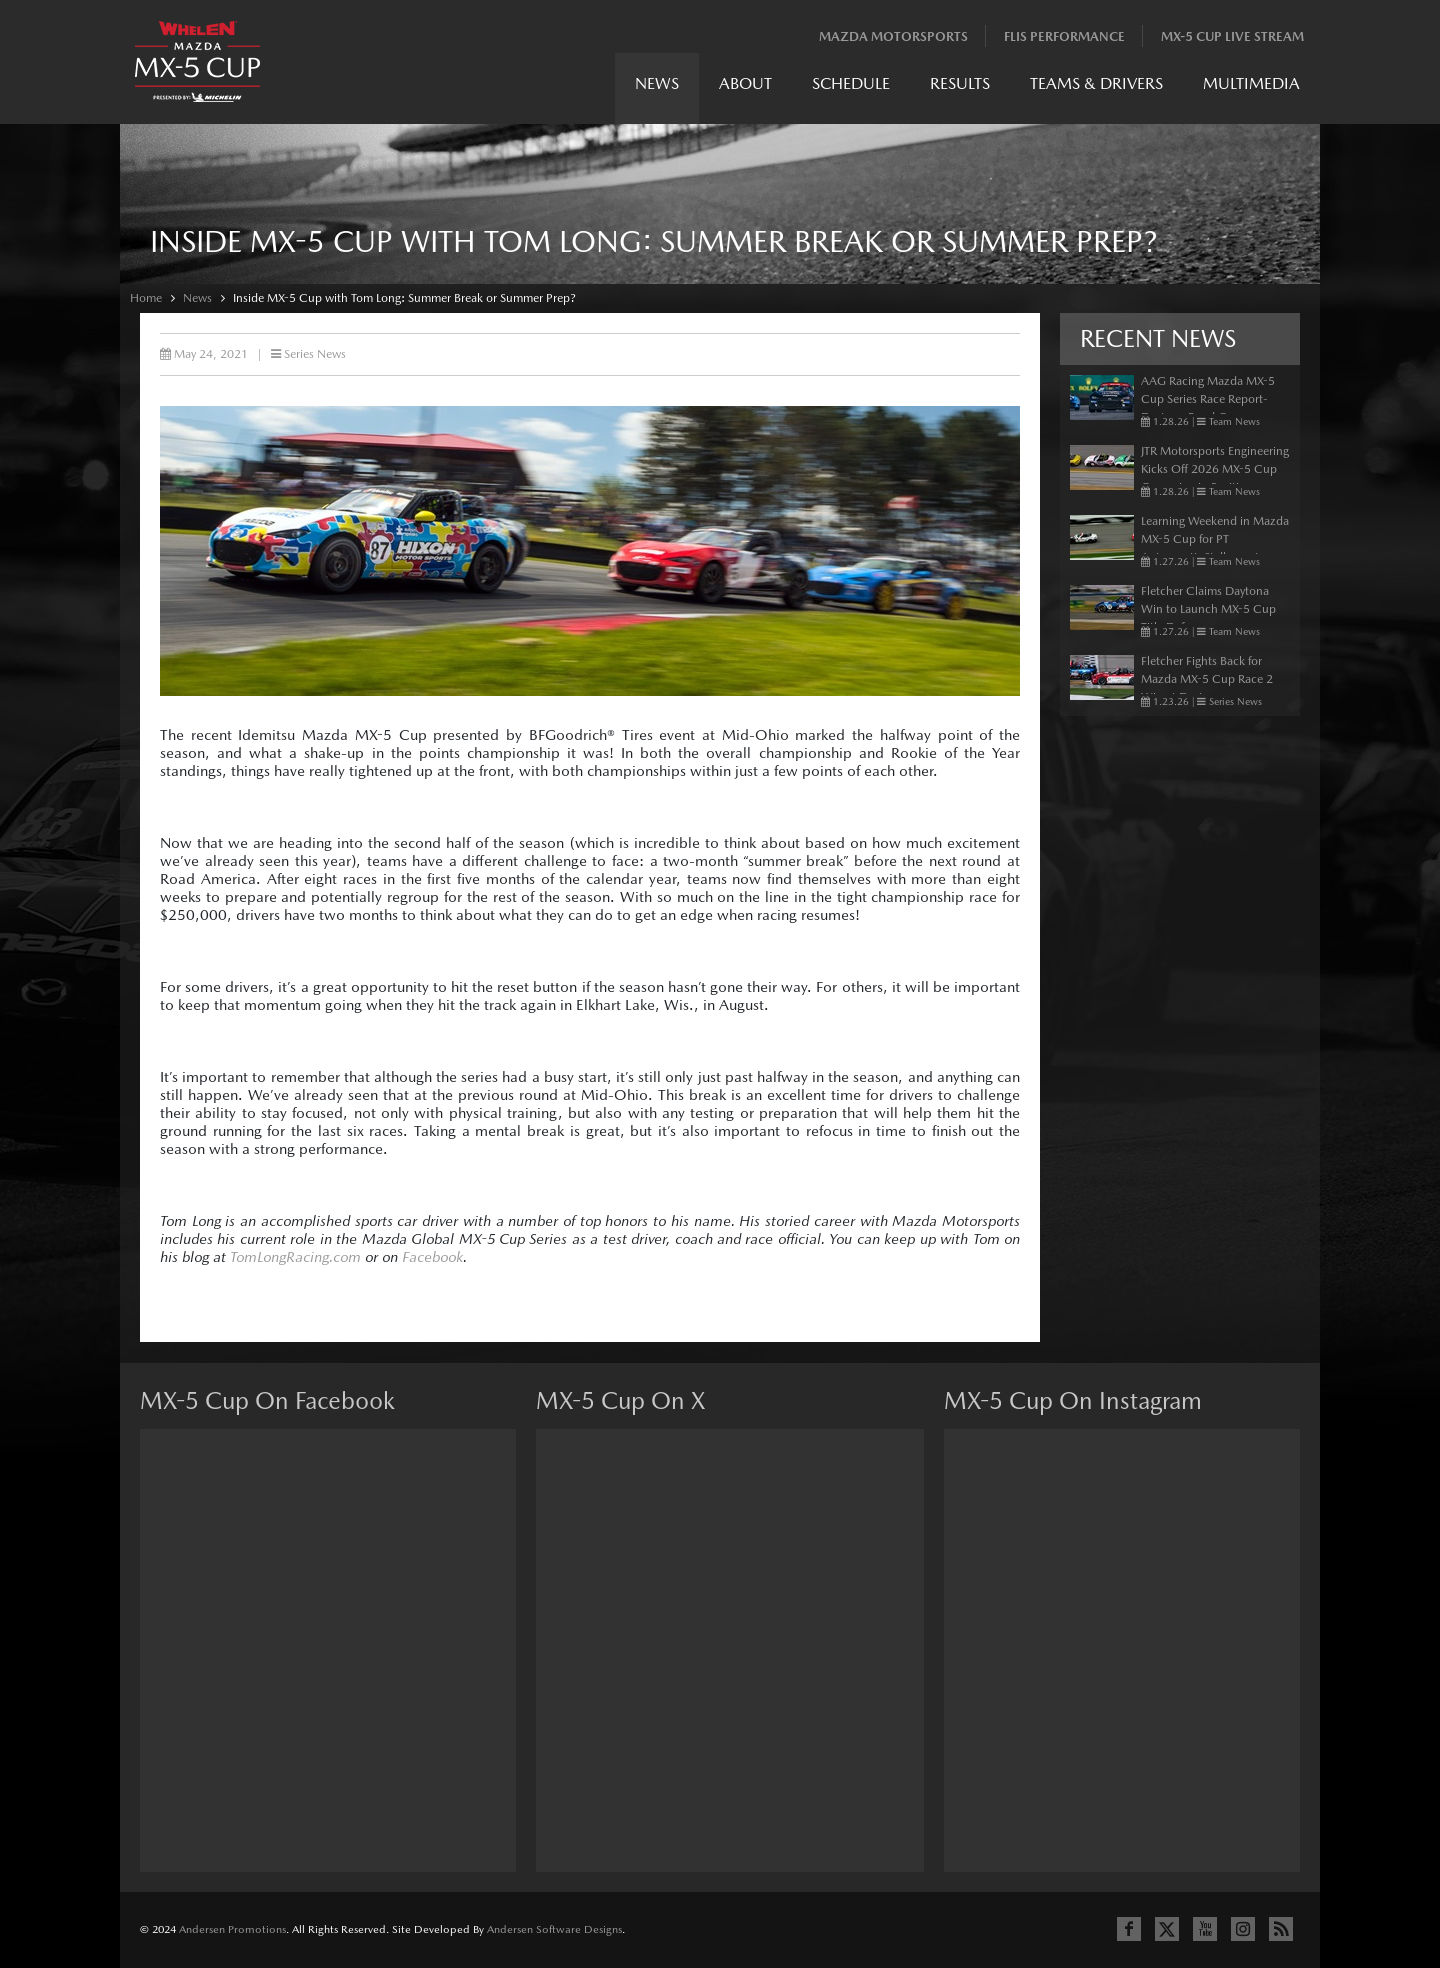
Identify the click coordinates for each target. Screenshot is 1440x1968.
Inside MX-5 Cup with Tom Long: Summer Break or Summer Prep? (404, 298)
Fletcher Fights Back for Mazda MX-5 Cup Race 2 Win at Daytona (1207, 679)
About (745, 83)
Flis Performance (1064, 36)
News (657, 83)
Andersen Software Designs (554, 1929)
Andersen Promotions (232, 1929)
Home (146, 298)
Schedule (851, 83)
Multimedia (1251, 83)
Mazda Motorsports (893, 36)
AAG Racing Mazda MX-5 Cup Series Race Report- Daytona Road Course (1208, 399)
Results (960, 83)
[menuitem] (657, 88)
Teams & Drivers (1096, 83)
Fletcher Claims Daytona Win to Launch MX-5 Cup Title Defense (1208, 609)
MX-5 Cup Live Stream (1232, 36)
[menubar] (967, 88)
